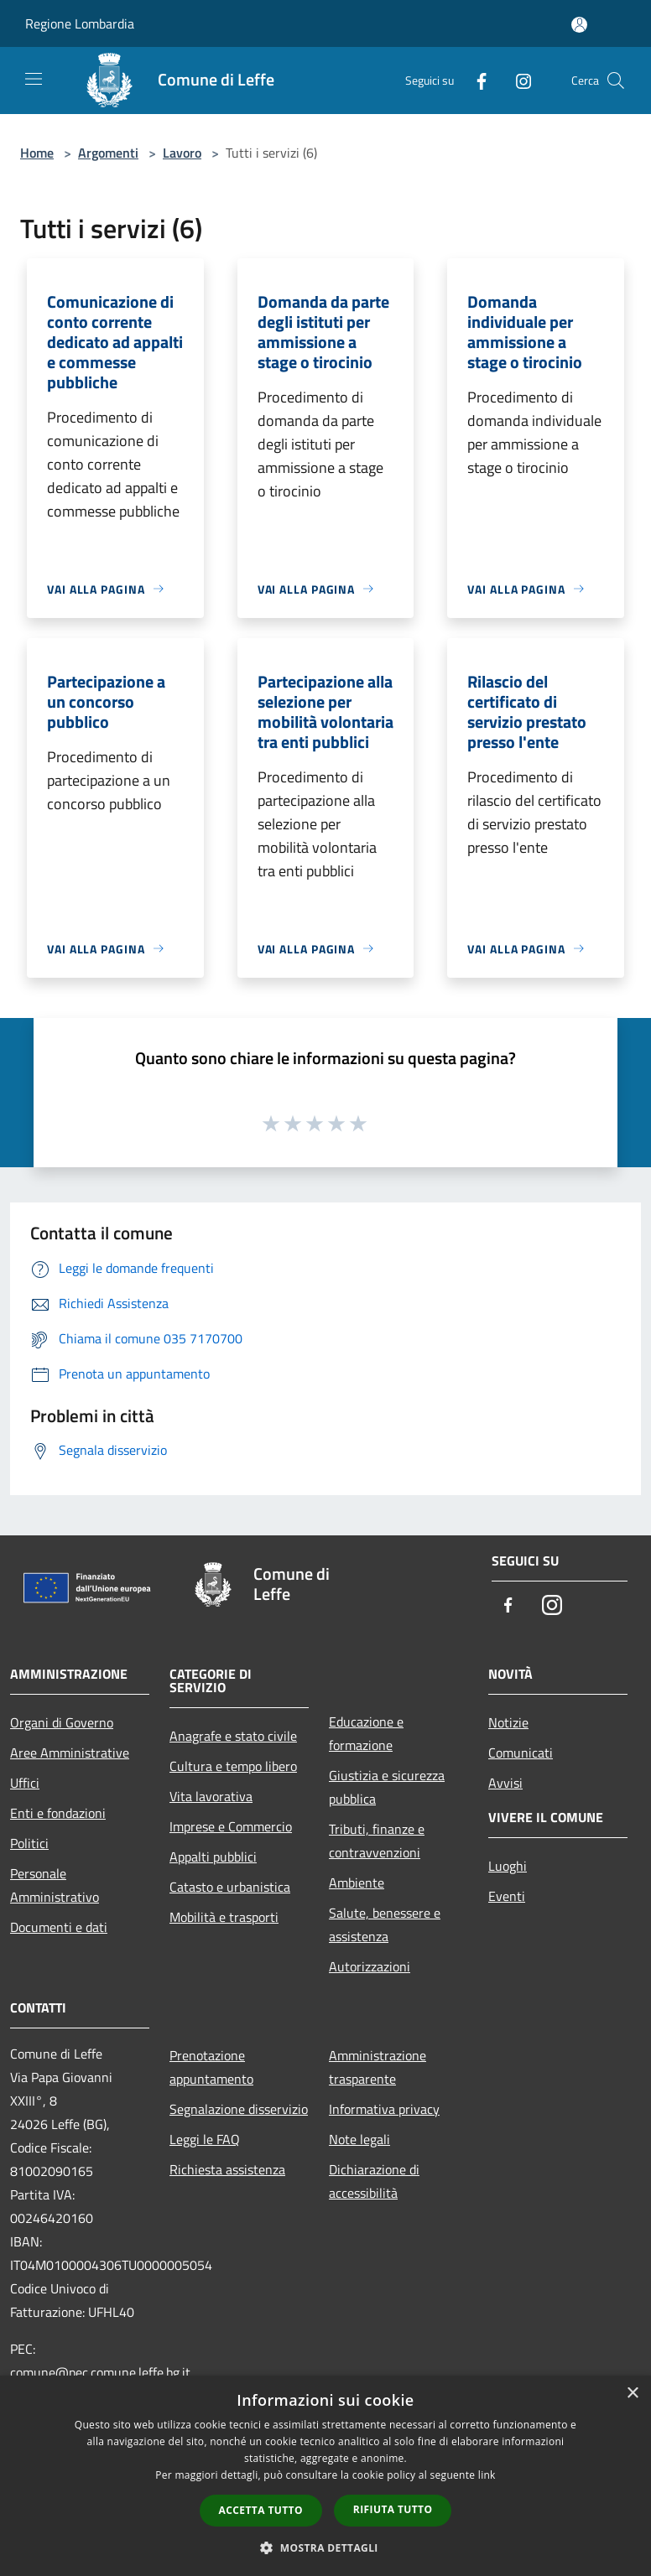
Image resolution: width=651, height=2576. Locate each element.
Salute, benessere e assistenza (384, 1924)
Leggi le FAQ (204, 2139)
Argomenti (108, 153)
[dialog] (325, 2476)
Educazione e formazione (366, 1733)
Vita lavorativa (211, 1796)
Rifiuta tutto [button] (393, 2509)
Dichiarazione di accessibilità (374, 2181)
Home (37, 153)
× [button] (632, 2393)
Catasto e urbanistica (229, 1887)
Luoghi (507, 1866)
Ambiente (356, 1882)
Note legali (359, 2139)
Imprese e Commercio (230, 1826)
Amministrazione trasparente (377, 2067)
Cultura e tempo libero (233, 1766)
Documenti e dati (58, 1927)
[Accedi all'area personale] (579, 25)
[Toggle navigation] (33, 79)
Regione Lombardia (79, 23)
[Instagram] (517, 80)
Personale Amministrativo (54, 1885)
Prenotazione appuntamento (211, 2067)
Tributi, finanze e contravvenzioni (376, 1840)
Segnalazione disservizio (238, 2109)
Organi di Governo (61, 1722)
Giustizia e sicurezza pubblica (387, 1787)
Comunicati (520, 1752)
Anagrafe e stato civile (233, 1736)
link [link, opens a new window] (487, 2475)
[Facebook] (475, 80)
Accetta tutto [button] (261, 2510)
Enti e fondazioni (58, 1813)
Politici (29, 1843)
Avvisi (505, 1783)
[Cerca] (616, 80)
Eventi (506, 1896)
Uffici (24, 1783)
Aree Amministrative (69, 1752)
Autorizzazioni (369, 1966)
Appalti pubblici (213, 1856)
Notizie (508, 1722)
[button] (325, 2547)
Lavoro (182, 153)
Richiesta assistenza (227, 2169)
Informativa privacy (384, 2109)
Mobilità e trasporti (224, 1917)
